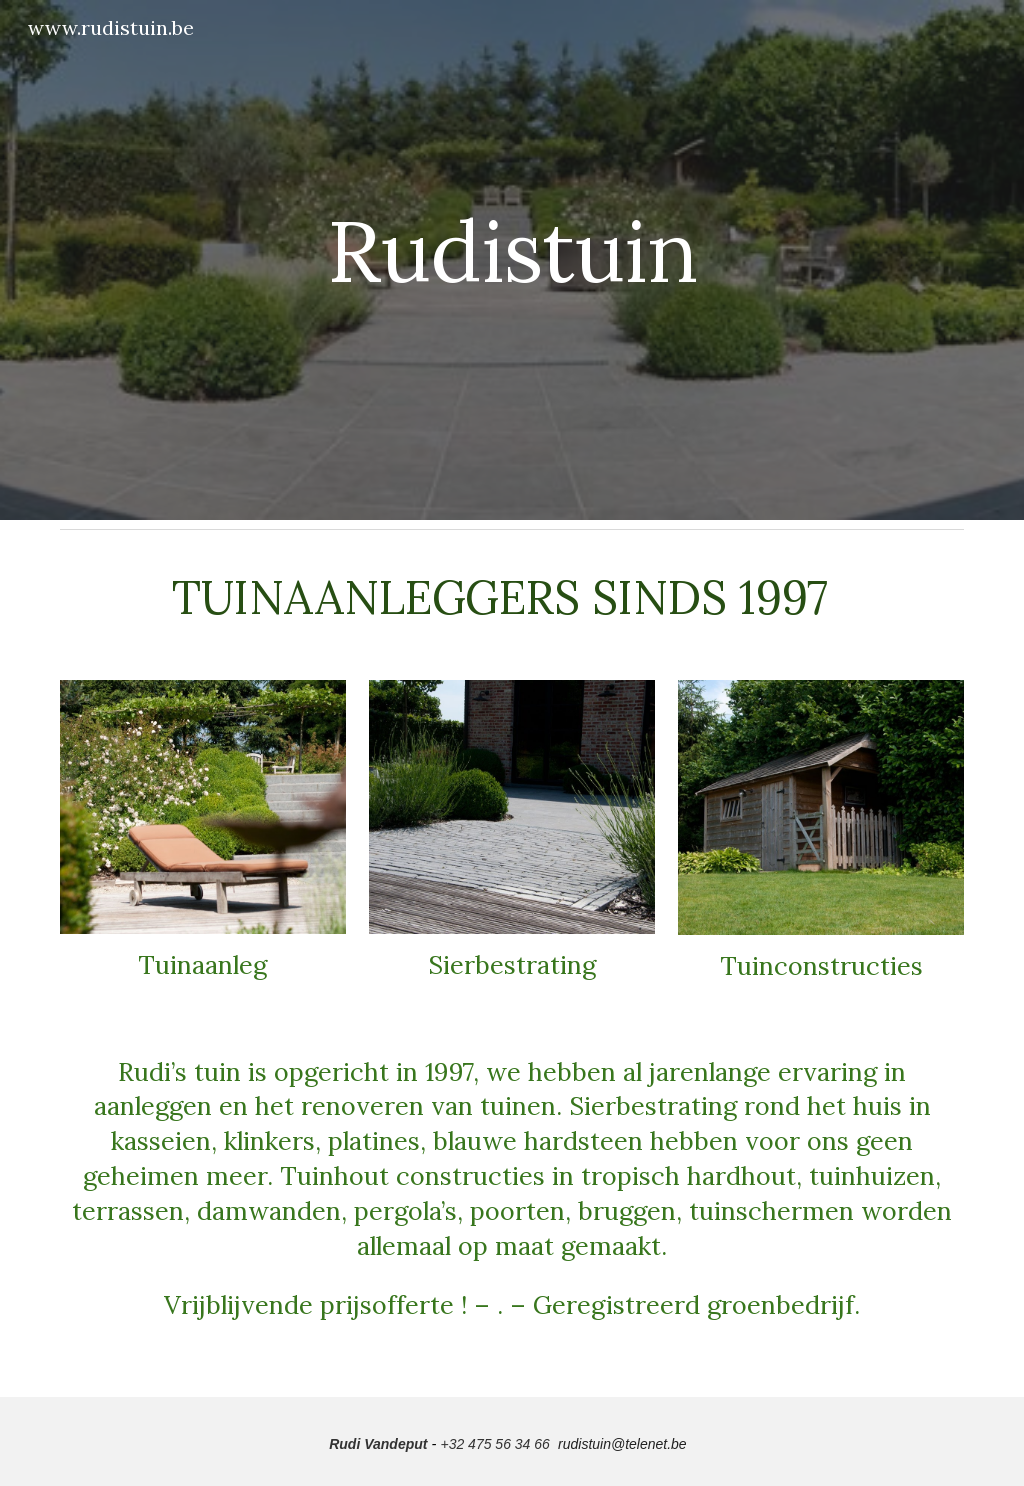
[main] (512, 259)
